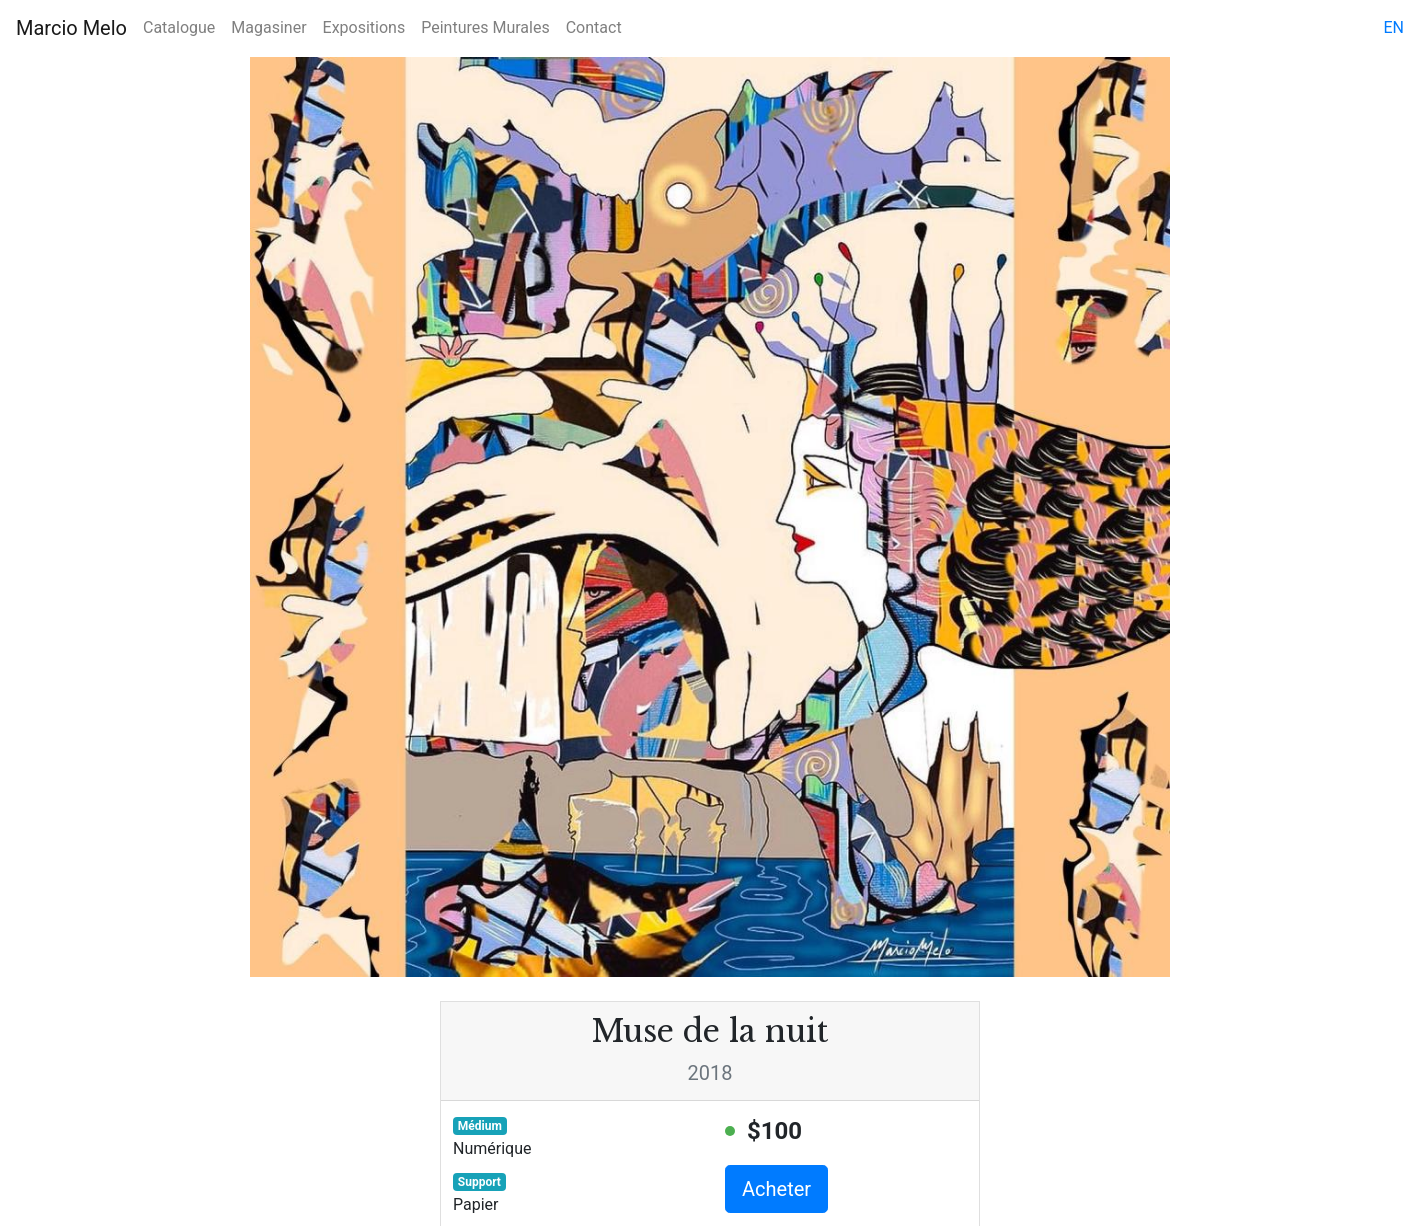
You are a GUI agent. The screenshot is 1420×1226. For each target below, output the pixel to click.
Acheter (776, 1189)
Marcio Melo (71, 28)
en (1393, 27)
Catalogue (179, 27)
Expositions (364, 27)
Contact (594, 27)
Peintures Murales (485, 27)
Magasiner (268, 27)
